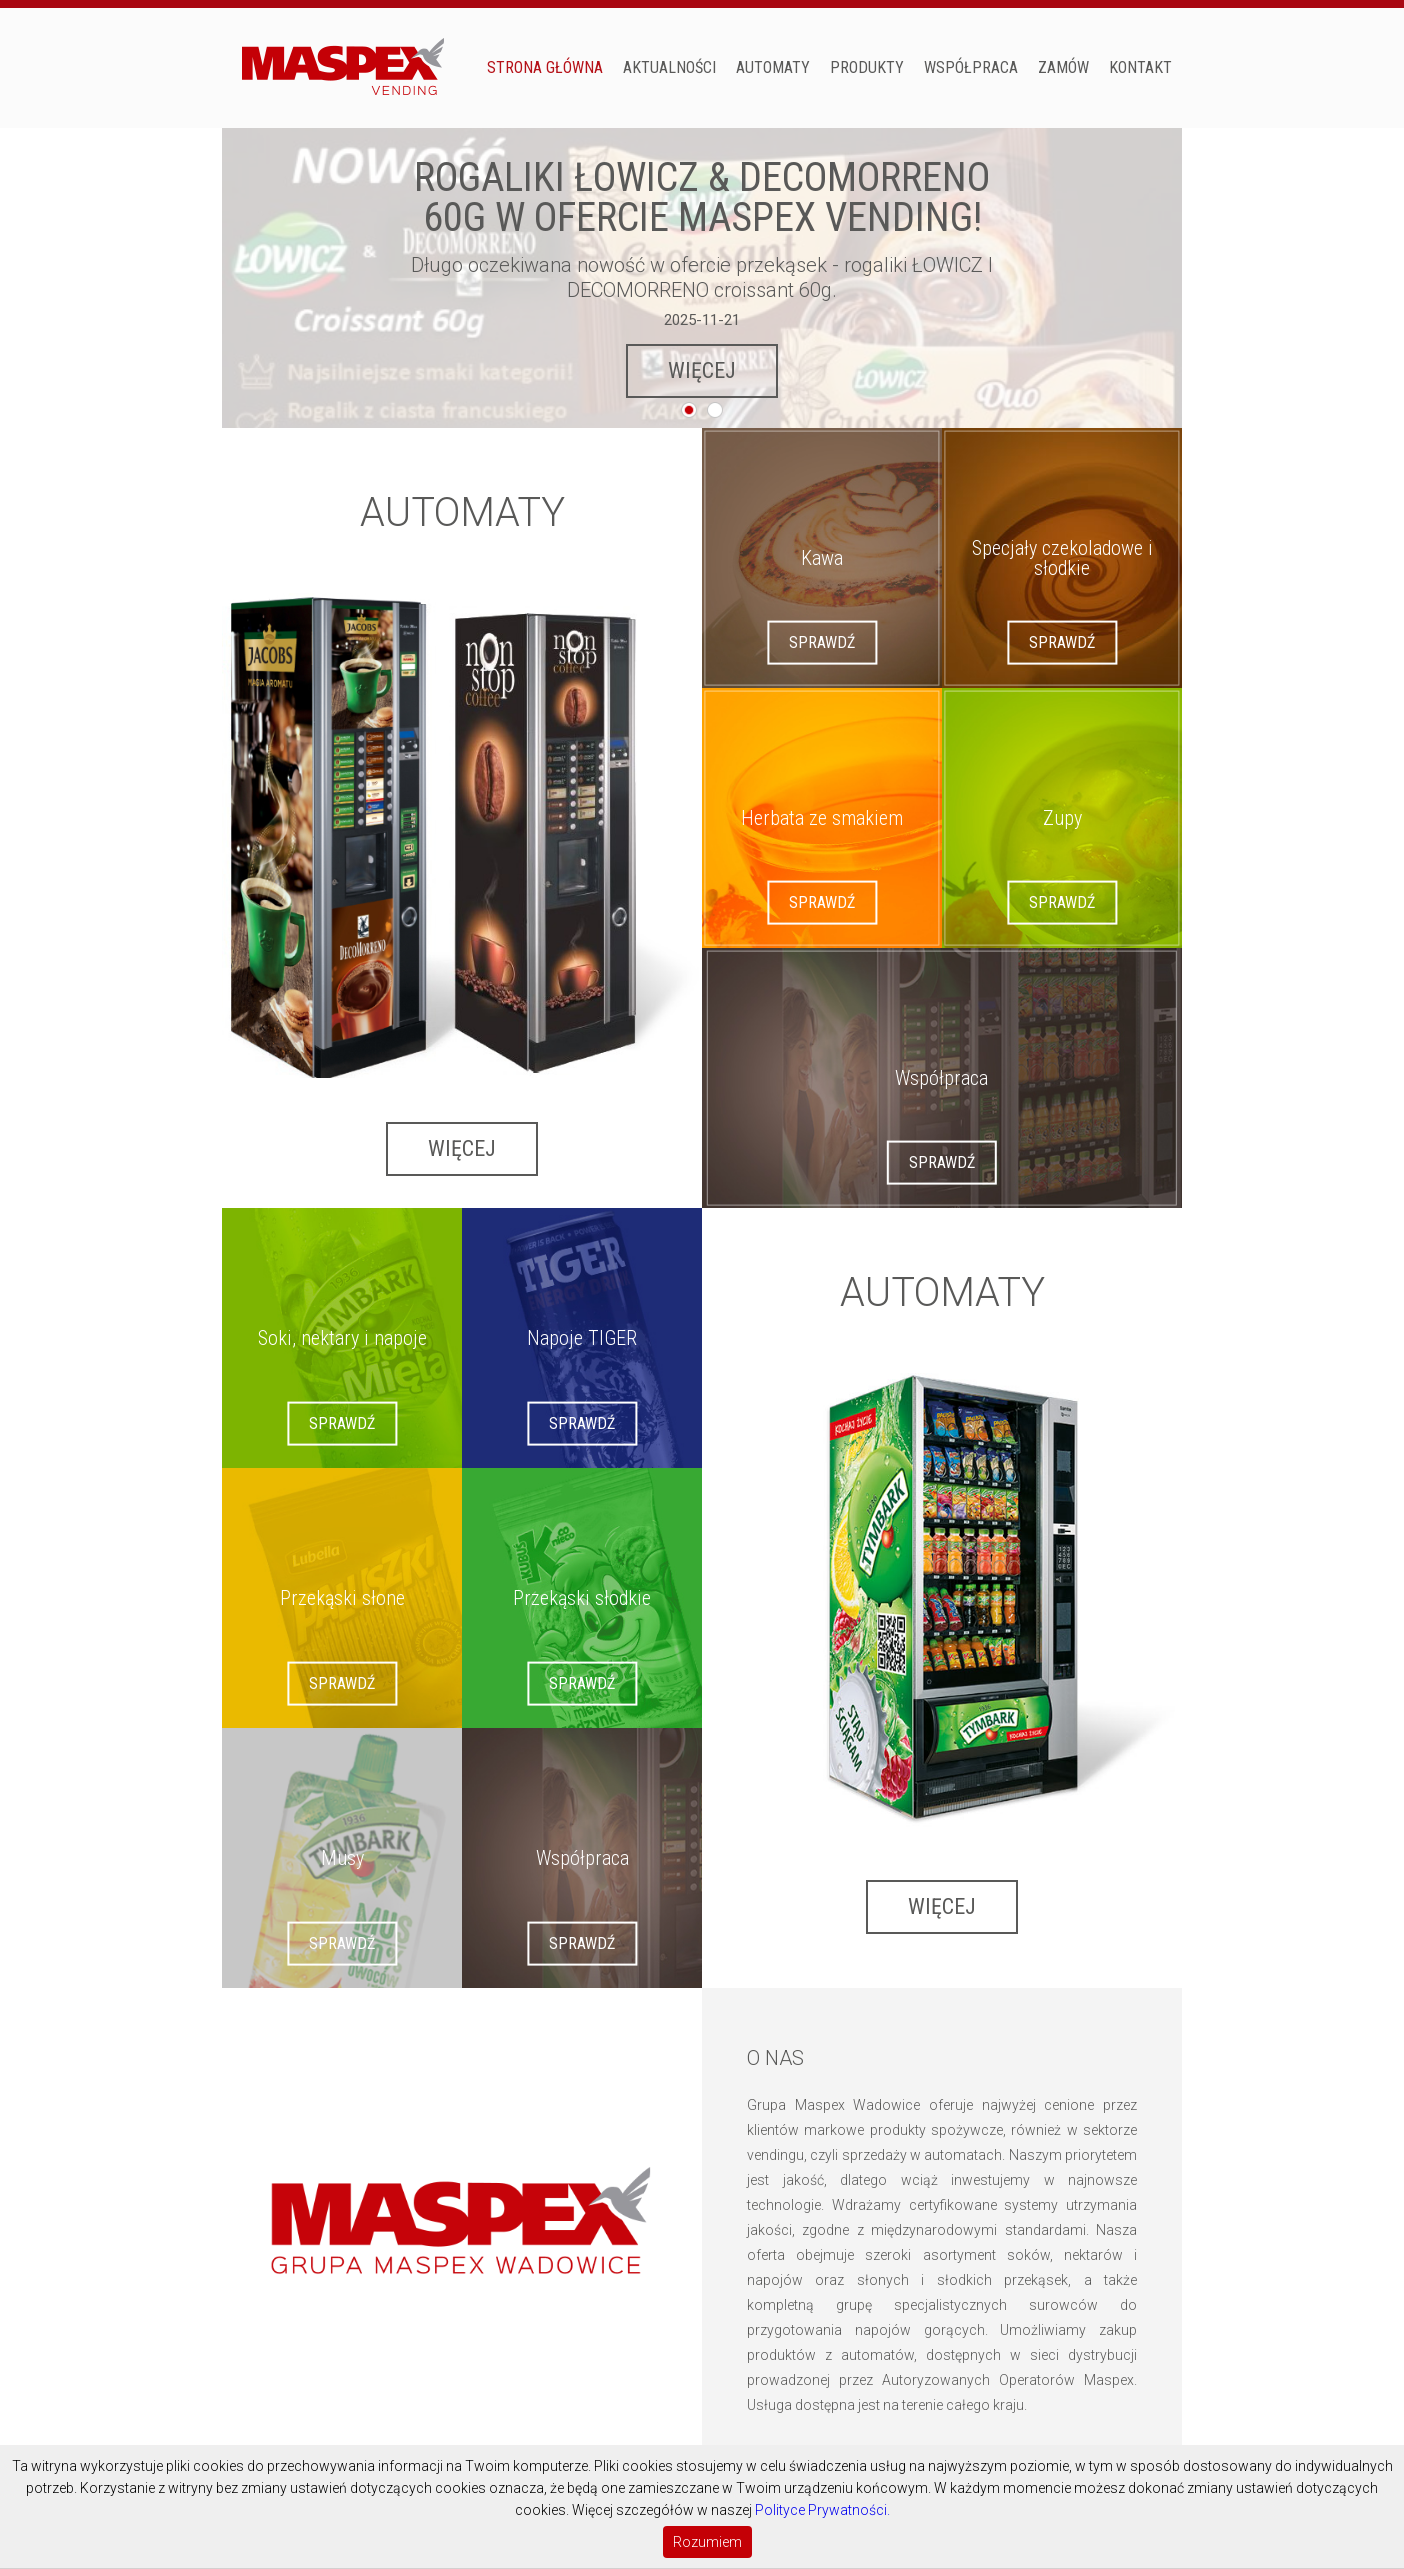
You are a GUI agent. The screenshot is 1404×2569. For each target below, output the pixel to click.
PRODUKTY (867, 68)
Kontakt (1140, 68)
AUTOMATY (773, 68)
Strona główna (545, 68)
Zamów (1063, 68)
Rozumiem (707, 2542)
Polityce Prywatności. (822, 2510)
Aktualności (669, 68)
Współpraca (971, 68)
